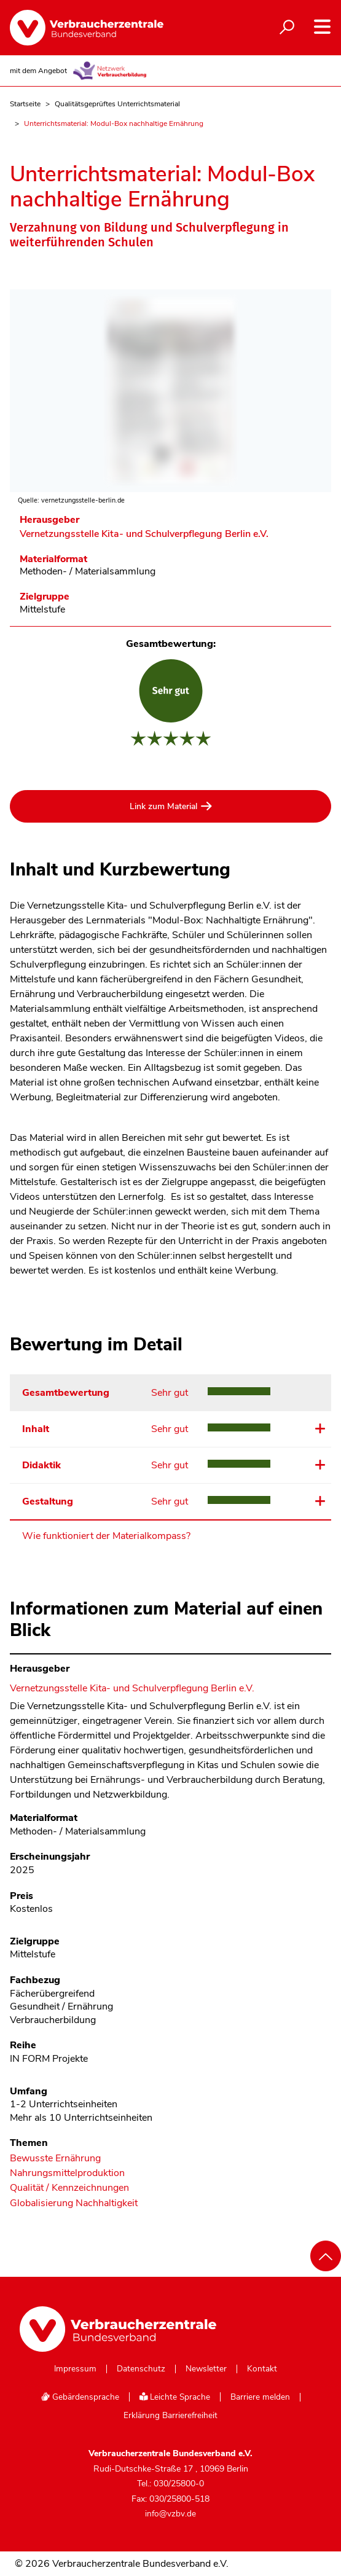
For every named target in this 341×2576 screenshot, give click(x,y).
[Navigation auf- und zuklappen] (322, 27)
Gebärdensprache (80, 2397)
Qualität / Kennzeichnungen (69, 2188)
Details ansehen (318, 1428)
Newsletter (206, 2369)
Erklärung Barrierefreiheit (170, 2415)
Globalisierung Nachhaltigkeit (74, 2203)
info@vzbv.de (170, 2513)
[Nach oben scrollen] (325, 2256)
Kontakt (262, 2369)
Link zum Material (163, 806)
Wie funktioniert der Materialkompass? (106, 1536)
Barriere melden (260, 2397)
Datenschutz (141, 2369)
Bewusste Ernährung (55, 2158)
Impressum (75, 2369)
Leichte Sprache (175, 2397)
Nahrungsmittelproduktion (67, 2173)
